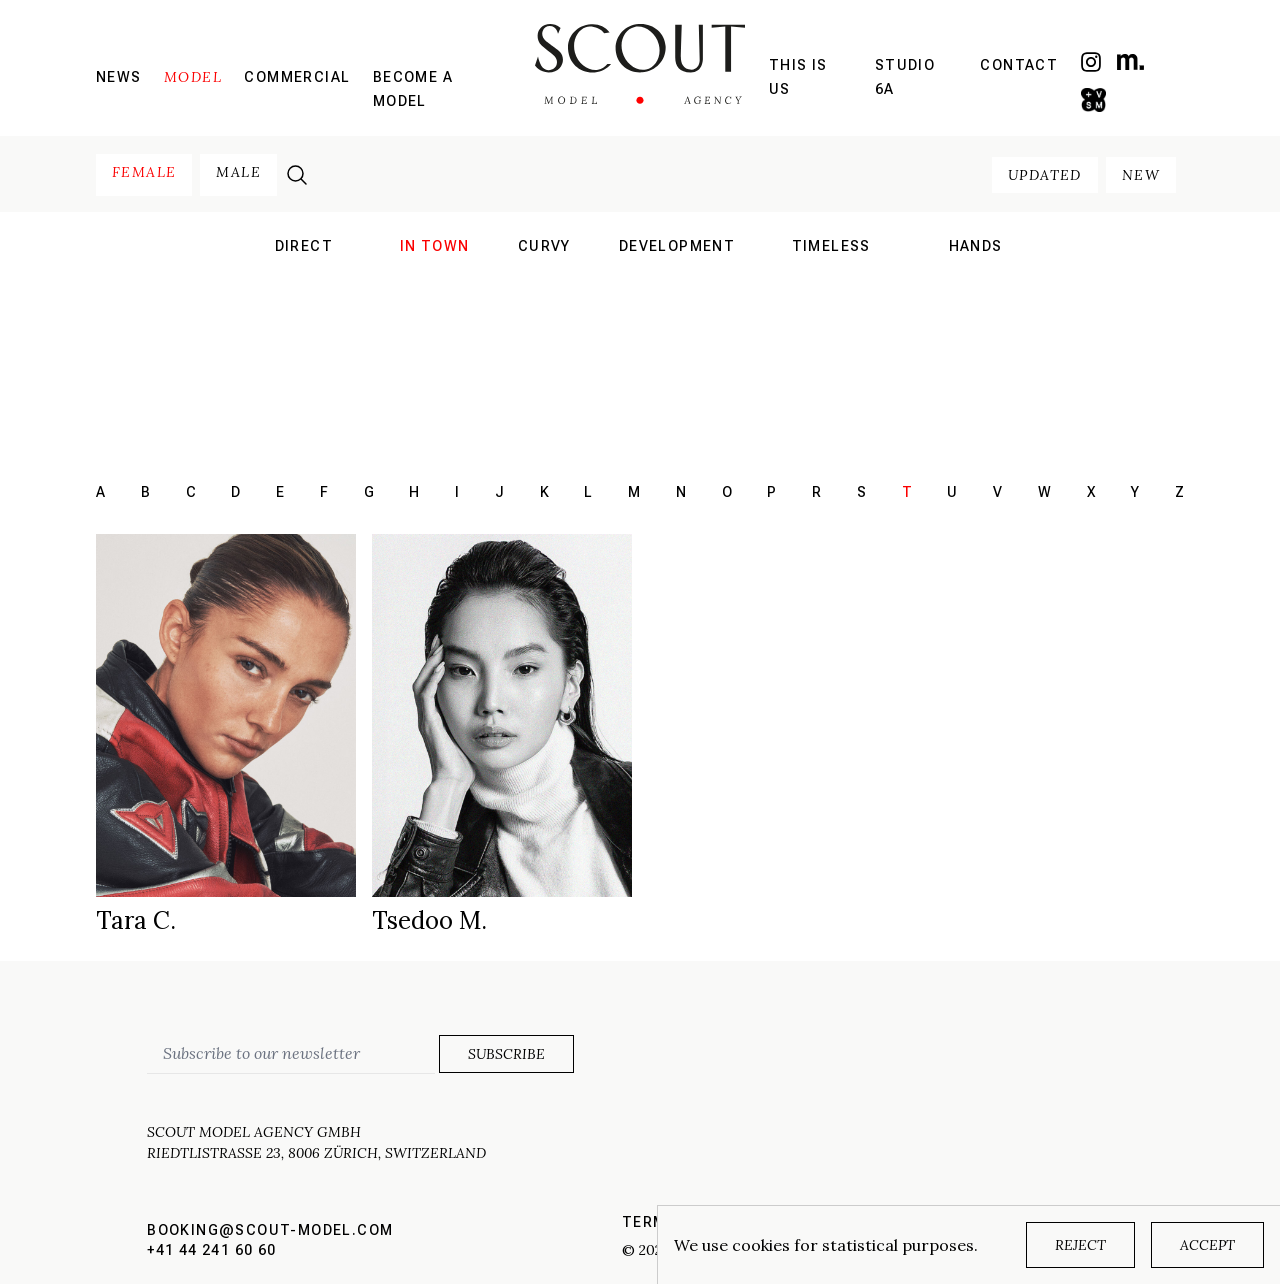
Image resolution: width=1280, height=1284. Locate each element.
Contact (1019, 65)
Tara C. (136, 920)
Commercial (297, 77)
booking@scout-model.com (270, 1230)
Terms (649, 1222)
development (677, 246)
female (144, 172)
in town (435, 246)
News (119, 77)
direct (304, 246)
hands (976, 246)
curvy (544, 246)
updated (1045, 175)
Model (193, 77)
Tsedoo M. (429, 920)
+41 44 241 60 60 (211, 1250)
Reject (1080, 1245)
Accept (1207, 1245)
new (1141, 175)
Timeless (831, 246)
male (238, 172)
